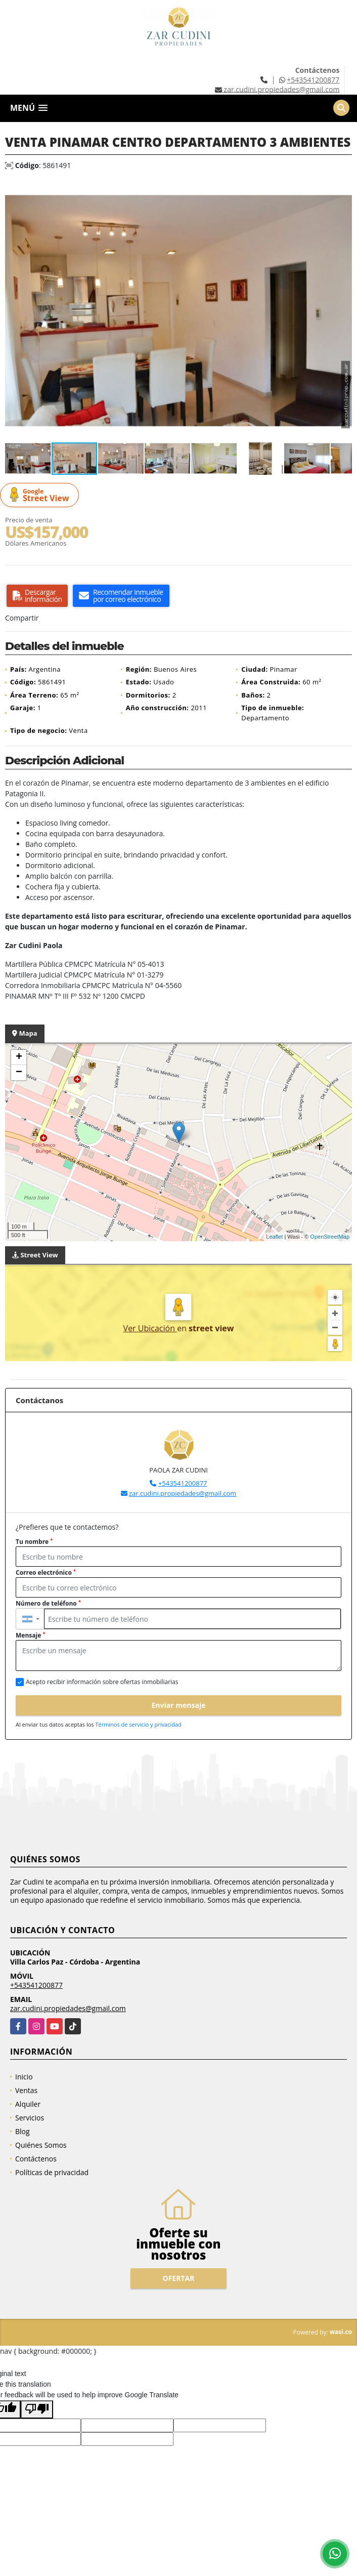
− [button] (19, 1072)
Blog (22, 2131)
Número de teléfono (48, 1603)
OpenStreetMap (329, 1237)
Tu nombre (34, 1541)
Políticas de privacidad (51, 2172)
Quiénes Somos (41, 2145)
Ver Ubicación (150, 1328)
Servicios (29, 2117)
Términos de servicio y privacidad (138, 1724)
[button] (343, 190)
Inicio (24, 2076)
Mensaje (30, 1635)
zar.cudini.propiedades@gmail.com (182, 1493)
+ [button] (19, 1057)
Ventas (26, 2090)
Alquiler (27, 2104)
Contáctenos (36, 2158)
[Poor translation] (37, 2409)
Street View (41, 495)
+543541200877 (313, 80)
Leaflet (274, 1237)
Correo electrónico (46, 1572)
